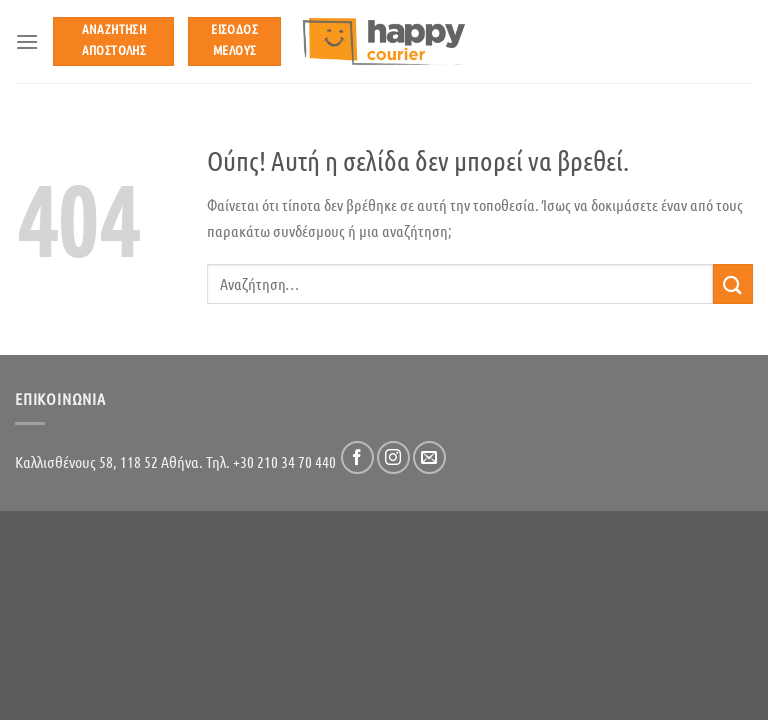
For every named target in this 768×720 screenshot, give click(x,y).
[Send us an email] (429, 457)
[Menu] (27, 41)
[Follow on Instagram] (393, 457)
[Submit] (733, 283)
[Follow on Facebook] (357, 457)
